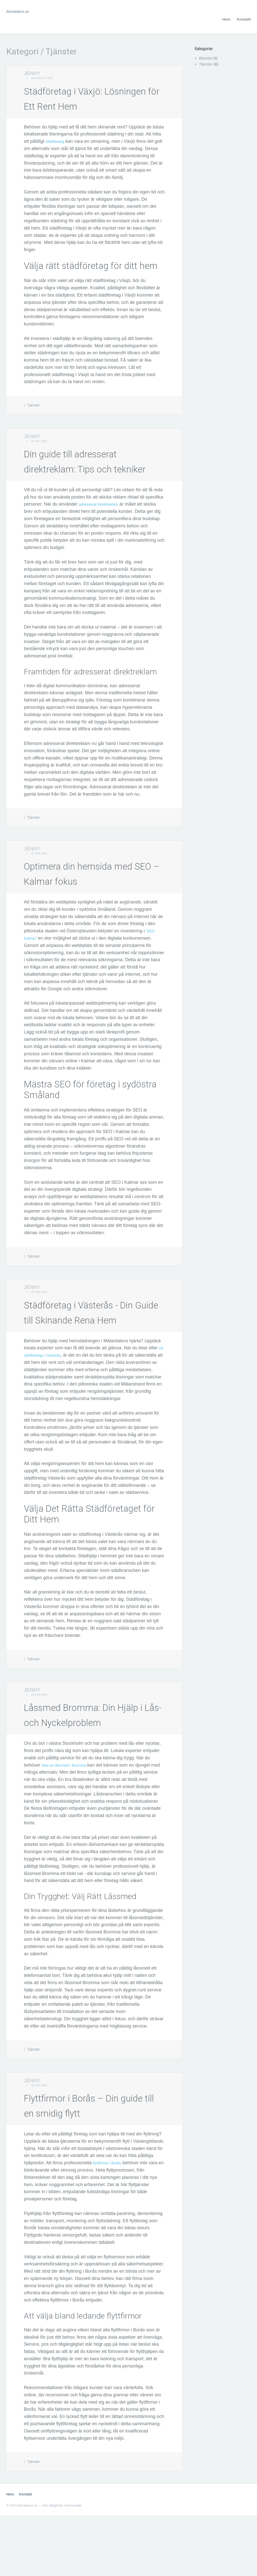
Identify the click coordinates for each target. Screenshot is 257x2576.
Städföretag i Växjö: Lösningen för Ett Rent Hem (86, 105)
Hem (226, 19)
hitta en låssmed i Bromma (68, 1825)
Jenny (32, 73)
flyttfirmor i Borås (110, 2222)
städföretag (56, 156)
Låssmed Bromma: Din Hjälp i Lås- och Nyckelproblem (87, 1767)
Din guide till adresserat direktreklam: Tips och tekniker (88, 483)
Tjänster (33, 420)
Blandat (205, 58)
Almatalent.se (20, 11)
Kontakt (244, 19)
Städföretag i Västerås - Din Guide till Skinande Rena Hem (88, 1349)
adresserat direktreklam (102, 534)
